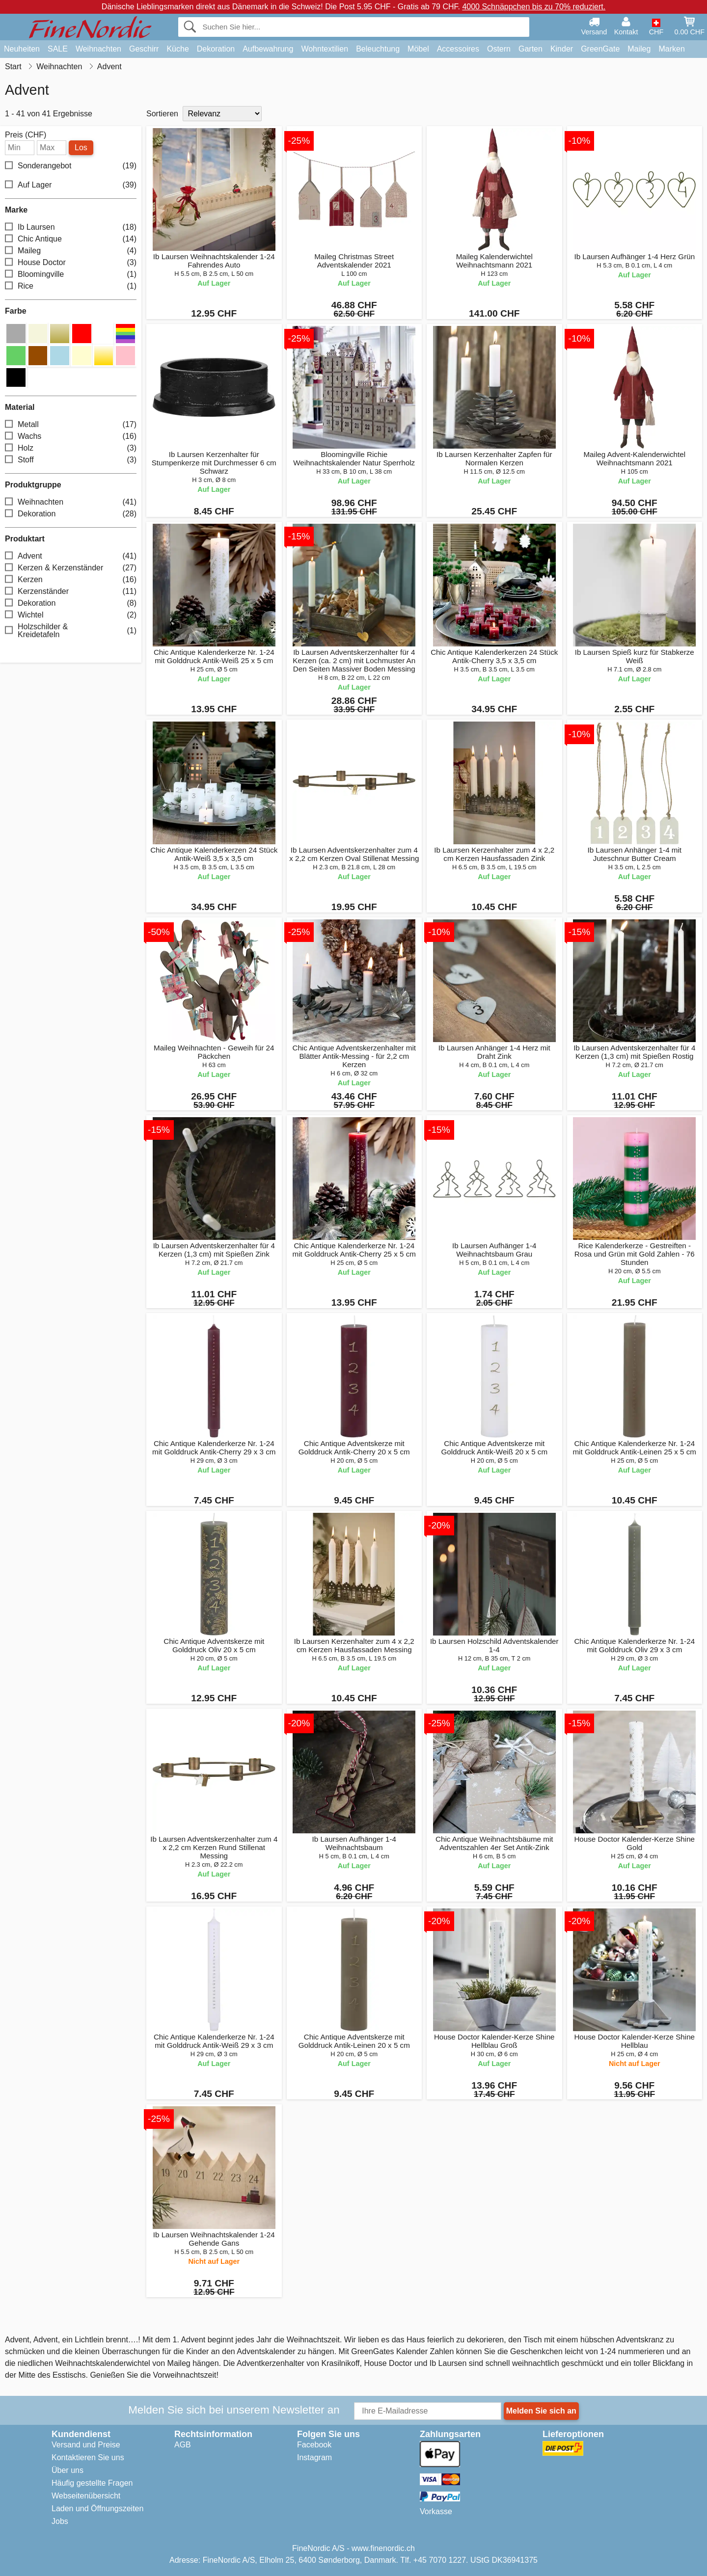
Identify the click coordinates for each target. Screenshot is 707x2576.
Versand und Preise (86, 2445)
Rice (70, 286)
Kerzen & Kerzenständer (70, 568)
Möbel (418, 49)
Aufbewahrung (268, 49)
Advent (70, 556)
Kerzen (70, 580)
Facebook (314, 2445)
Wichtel (70, 615)
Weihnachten (98, 49)
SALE (58, 49)
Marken (671, 49)
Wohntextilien (324, 49)
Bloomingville (70, 274)
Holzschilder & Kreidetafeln (70, 630)
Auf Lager (70, 185)
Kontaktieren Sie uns (88, 2457)
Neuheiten (22, 49)
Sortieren (162, 113)
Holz (70, 448)
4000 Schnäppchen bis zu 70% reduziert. (533, 6)
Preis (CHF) (25, 135)
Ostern (499, 49)
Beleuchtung (378, 49)
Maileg (639, 49)
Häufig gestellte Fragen (92, 2483)
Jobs (60, 2521)
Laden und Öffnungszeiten (97, 2508)
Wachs (70, 436)
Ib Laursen (70, 227)
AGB (182, 2445)
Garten (530, 49)
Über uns (67, 2470)
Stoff (70, 460)
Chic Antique (70, 239)
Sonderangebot (70, 166)
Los (81, 147)
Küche (177, 49)
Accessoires (458, 49)
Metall (70, 424)
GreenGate (600, 49)
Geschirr (144, 49)
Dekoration (216, 49)
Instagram (314, 2457)
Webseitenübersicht (86, 2496)
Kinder (561, 49)
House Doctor (70, 263)
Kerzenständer (70, 591)
